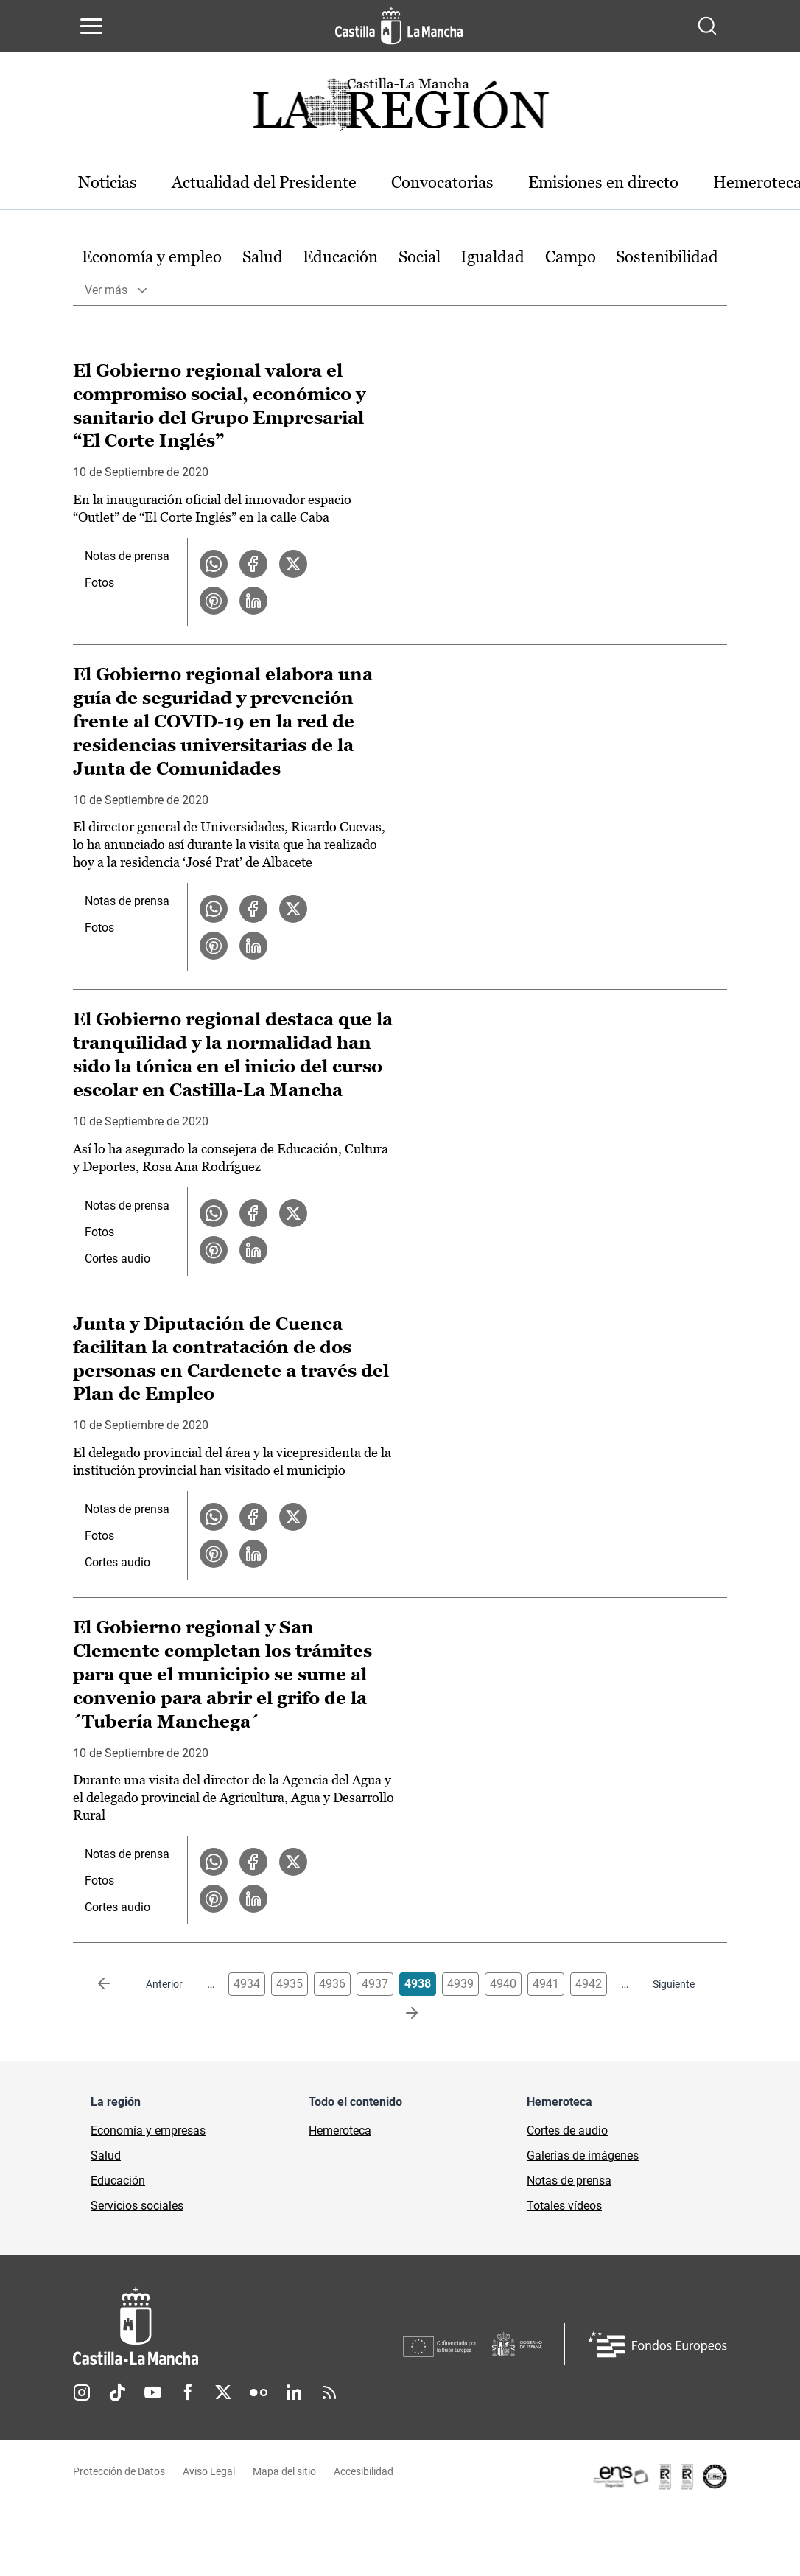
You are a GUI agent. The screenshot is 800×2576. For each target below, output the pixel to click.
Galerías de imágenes (583, 2157)
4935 (289, 1985)
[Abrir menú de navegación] (91, 25)
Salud (262, 257)
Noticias (108, 182)
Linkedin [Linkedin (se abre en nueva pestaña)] (294, 2393)
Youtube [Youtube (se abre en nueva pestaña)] (152, 2393)
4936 (332, 1985)
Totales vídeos (564, 2207)
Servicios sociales (137, 2207)
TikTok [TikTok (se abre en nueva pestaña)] (117, 2393)
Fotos (99, 583)
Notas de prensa (127, 557)
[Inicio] (238, 2328)
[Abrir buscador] (707, 26)
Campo (570, 257)
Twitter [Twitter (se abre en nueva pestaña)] (223, 2393)
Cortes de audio (567, 2132)
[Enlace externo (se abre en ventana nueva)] (659, 2477)
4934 (247, 1985)
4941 (546, 1985)
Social (420, 257)
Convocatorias (444, 182)
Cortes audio (117, 1259)
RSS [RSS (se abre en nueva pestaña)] (329, 2393)
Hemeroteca (340, 2132)
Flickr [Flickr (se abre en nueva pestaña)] (258, 2393)
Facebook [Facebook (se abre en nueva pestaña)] (188, 2393)
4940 (503, 1985)
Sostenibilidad (667, 257)
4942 (588, 1985)
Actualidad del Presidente (265, 182)
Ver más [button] (106, 290)
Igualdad (492, 257)
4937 (375, 1985)
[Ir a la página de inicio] (399, 26)
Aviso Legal (209, 2472)
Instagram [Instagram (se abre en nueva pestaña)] (81, 2393)
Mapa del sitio (284, 2472)
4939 (460, 1985)
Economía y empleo (152, 257)
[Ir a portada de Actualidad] (400, 109)
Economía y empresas (148, 2132)
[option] (152, 258)
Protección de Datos (119, 2472)
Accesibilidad (363, 2472)
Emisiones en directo (606, 182)
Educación (340, 257)
